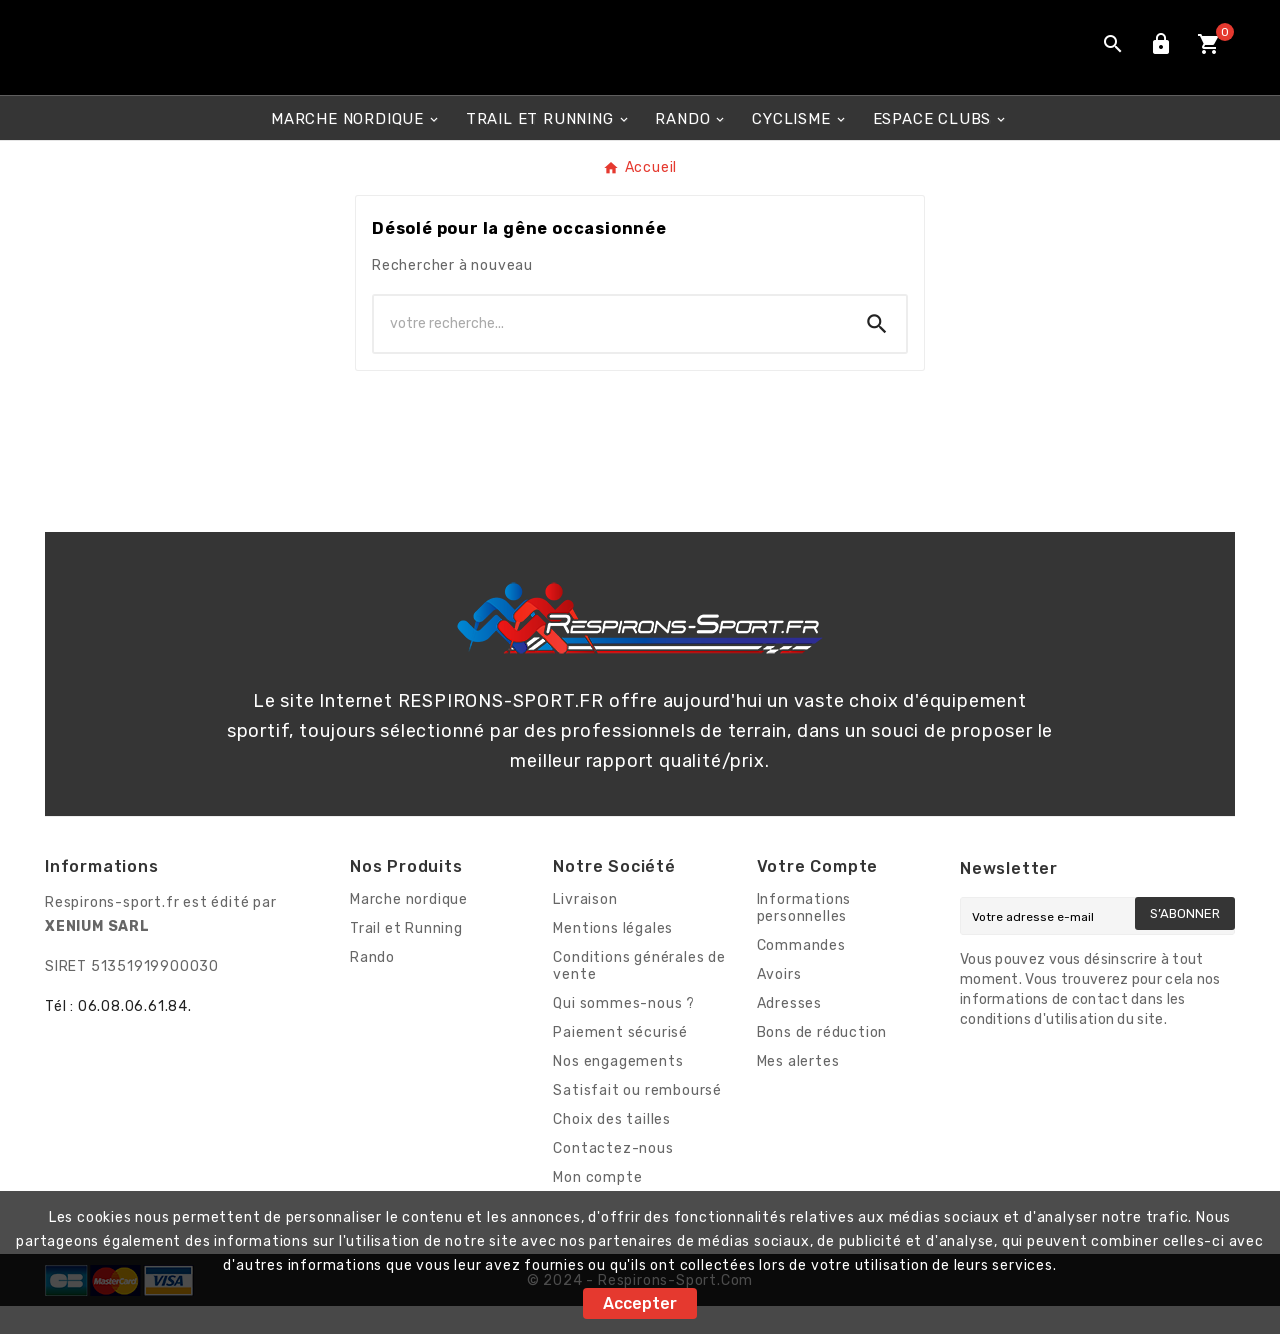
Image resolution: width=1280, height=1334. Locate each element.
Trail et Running (406, 956)
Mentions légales (613, 956)
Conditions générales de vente (639, 994)
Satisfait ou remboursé (637, 1118)
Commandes (801, 973)
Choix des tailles (612, 1147)
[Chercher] (611, 352)
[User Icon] (1161, 62)
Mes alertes (798, 1089)
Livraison (585, 927)
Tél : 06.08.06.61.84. (118, 1034)
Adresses (789, 1031)
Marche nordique (409, 927)
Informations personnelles (804, 936)
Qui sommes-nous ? (624, 1031)
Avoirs (779, 1002)
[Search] (877, 352)
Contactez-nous (613, 1176)
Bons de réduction (822, 1060)
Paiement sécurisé (620, 1060)
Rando (372, 985)
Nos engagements (618, 1089)
